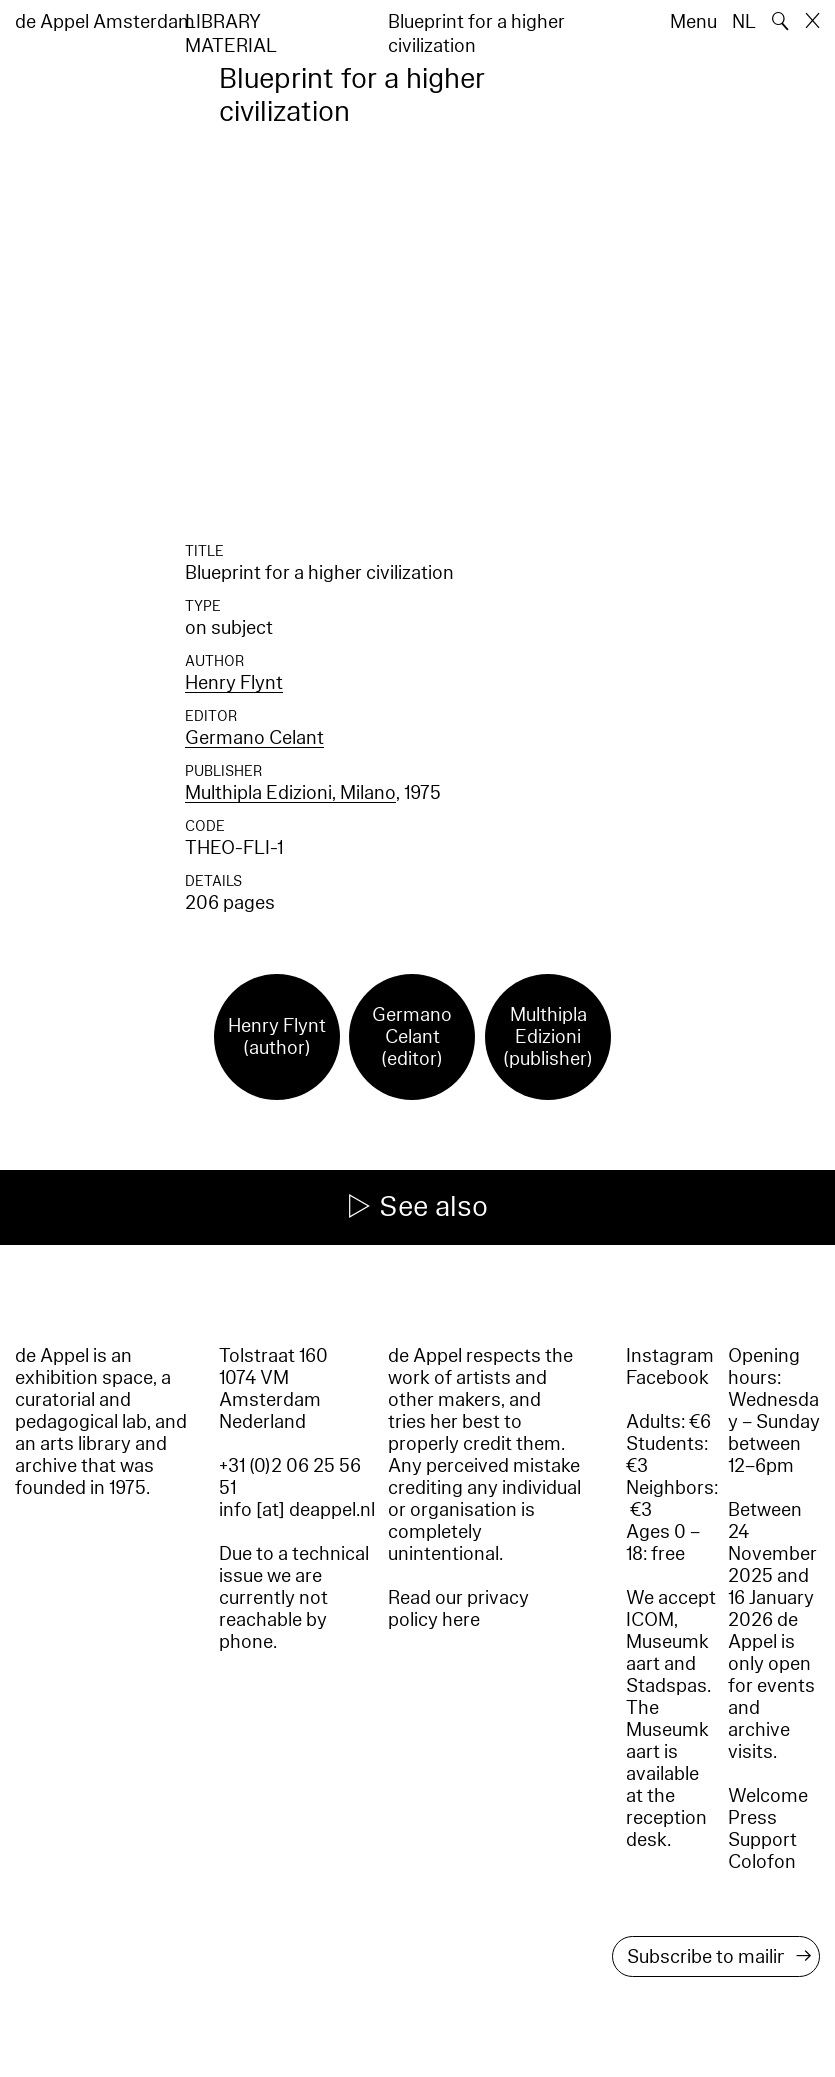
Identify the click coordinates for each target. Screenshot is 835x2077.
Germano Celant (254, 738)
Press (752, 1818)
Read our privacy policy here (458, 1609)
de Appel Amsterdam (105, 22)
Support (762, 1840)
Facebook (667, 1378)
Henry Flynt (234, 683)
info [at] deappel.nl (297, 1510)
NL (744, 22)
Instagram (670, 1356)
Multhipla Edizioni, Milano (290, 793)
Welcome (768, 1796)
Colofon (762, 1862)
